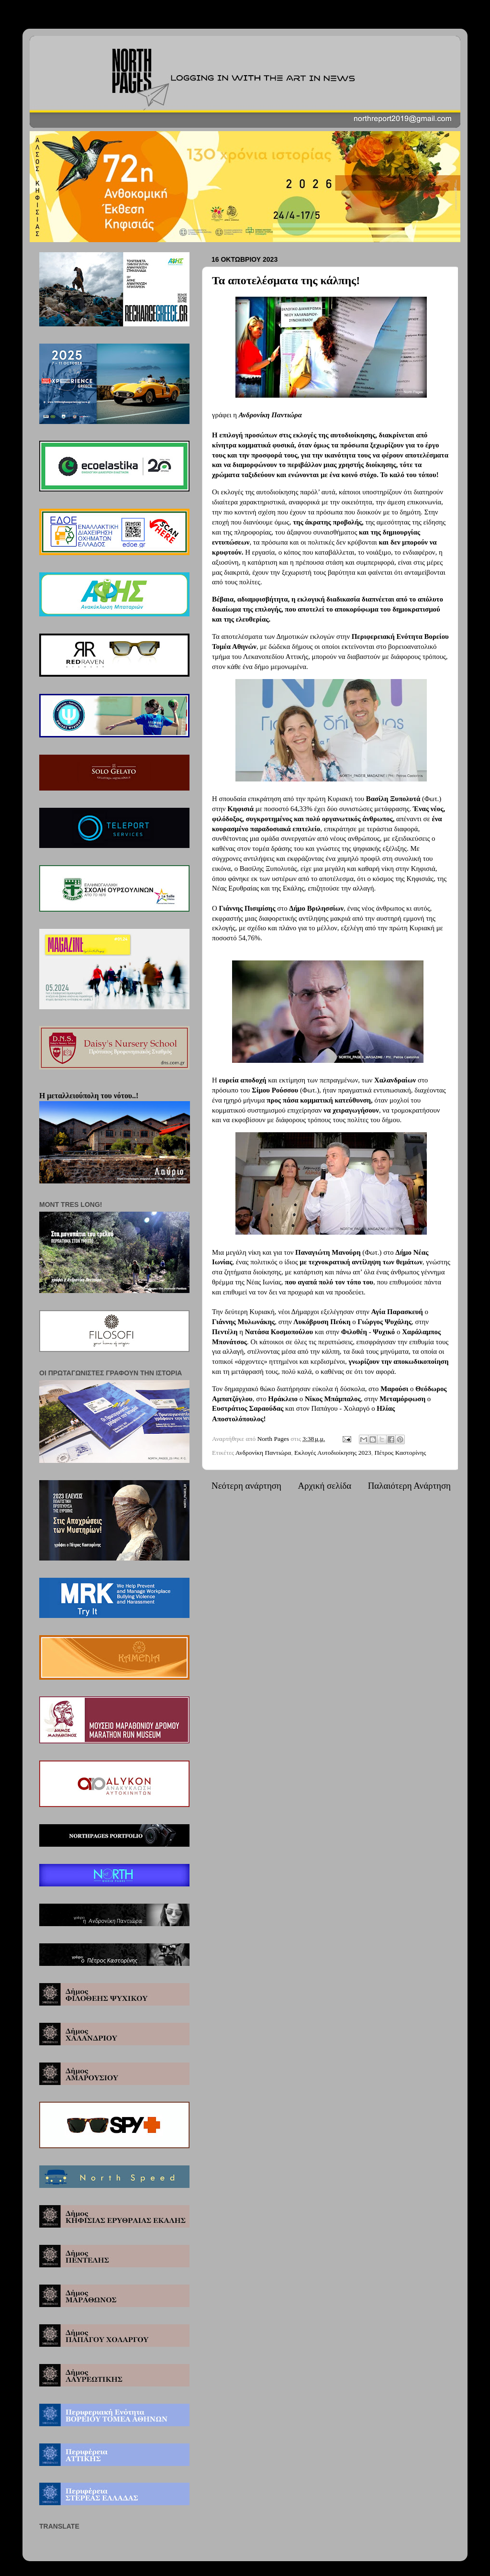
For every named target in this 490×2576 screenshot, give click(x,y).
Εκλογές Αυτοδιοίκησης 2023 (332, 1452)
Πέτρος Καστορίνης (400, 1452)
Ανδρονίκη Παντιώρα (263, 1452)
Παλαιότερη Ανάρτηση (409, 1486)
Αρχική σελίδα (324, 1486)
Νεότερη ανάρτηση (246, 1486)
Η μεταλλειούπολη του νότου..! (88, 1096)
